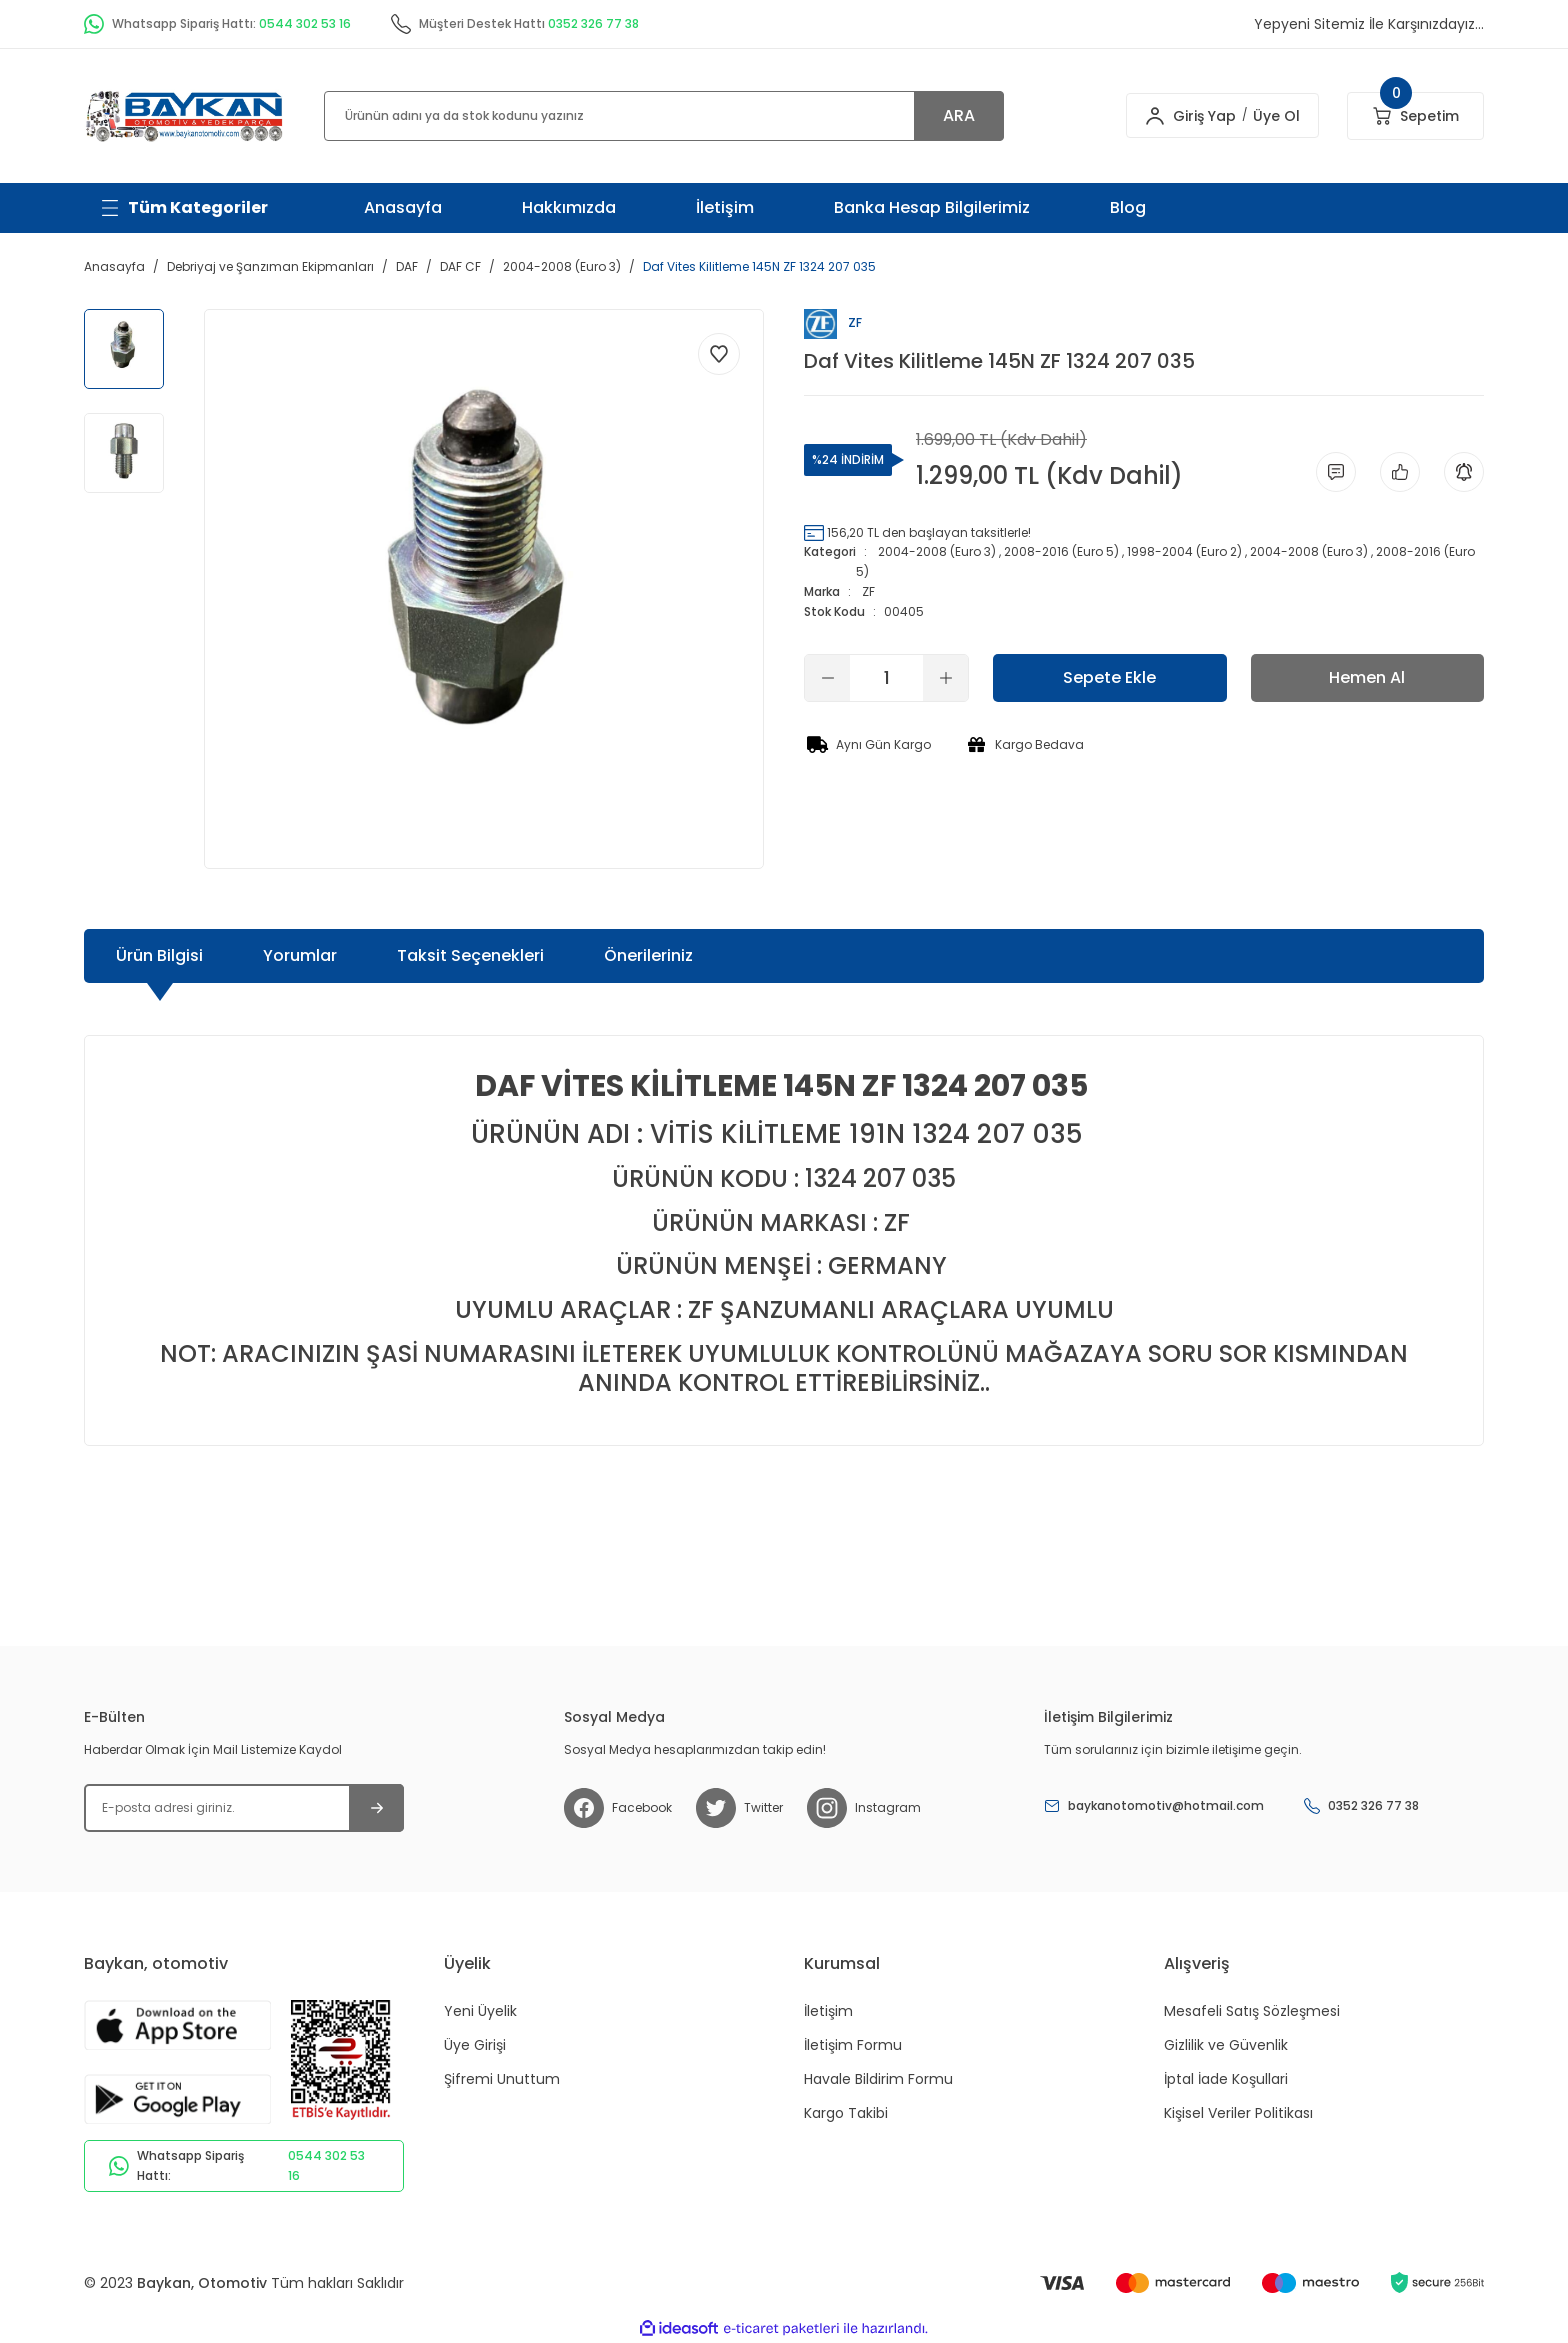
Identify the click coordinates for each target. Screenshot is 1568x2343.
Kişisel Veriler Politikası (1238, 2113)
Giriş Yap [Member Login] (1193, 116)
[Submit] (376, 1808)
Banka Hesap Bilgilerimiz (932, 207)
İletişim (725, 207)
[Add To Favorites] (719, 354)
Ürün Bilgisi (159, 955)
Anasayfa (403, 207)
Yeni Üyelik (480, 2011)
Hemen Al (1367, 677)
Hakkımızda (569, 207)
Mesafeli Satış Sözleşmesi (1252, 2011)
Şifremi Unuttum (502, 2079)
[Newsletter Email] (244, 1808)
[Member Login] (1144, 116)
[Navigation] (184, 208)
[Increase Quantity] (945, 678)
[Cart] (1415, 116)
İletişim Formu (853, 2045)
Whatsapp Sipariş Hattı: (244, 2166)
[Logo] (184, 114)
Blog (1128, 207)
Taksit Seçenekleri (470, 955)
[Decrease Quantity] (827, 678)
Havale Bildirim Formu (878, 2079)
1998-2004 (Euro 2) (1184, 551)
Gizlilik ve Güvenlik (1226, 2045)
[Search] (664, 116)
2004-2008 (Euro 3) (937, 551)
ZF (868, 591)
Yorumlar (300, 955)
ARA (959, 115)
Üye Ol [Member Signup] (1266, 116)
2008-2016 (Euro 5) (1061, 551)
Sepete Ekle (1109, 677)
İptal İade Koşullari (1226, 2079)
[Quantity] (886, 678)
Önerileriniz (648, 955)
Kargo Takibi (846, 2113)
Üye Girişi (475, 2045)
